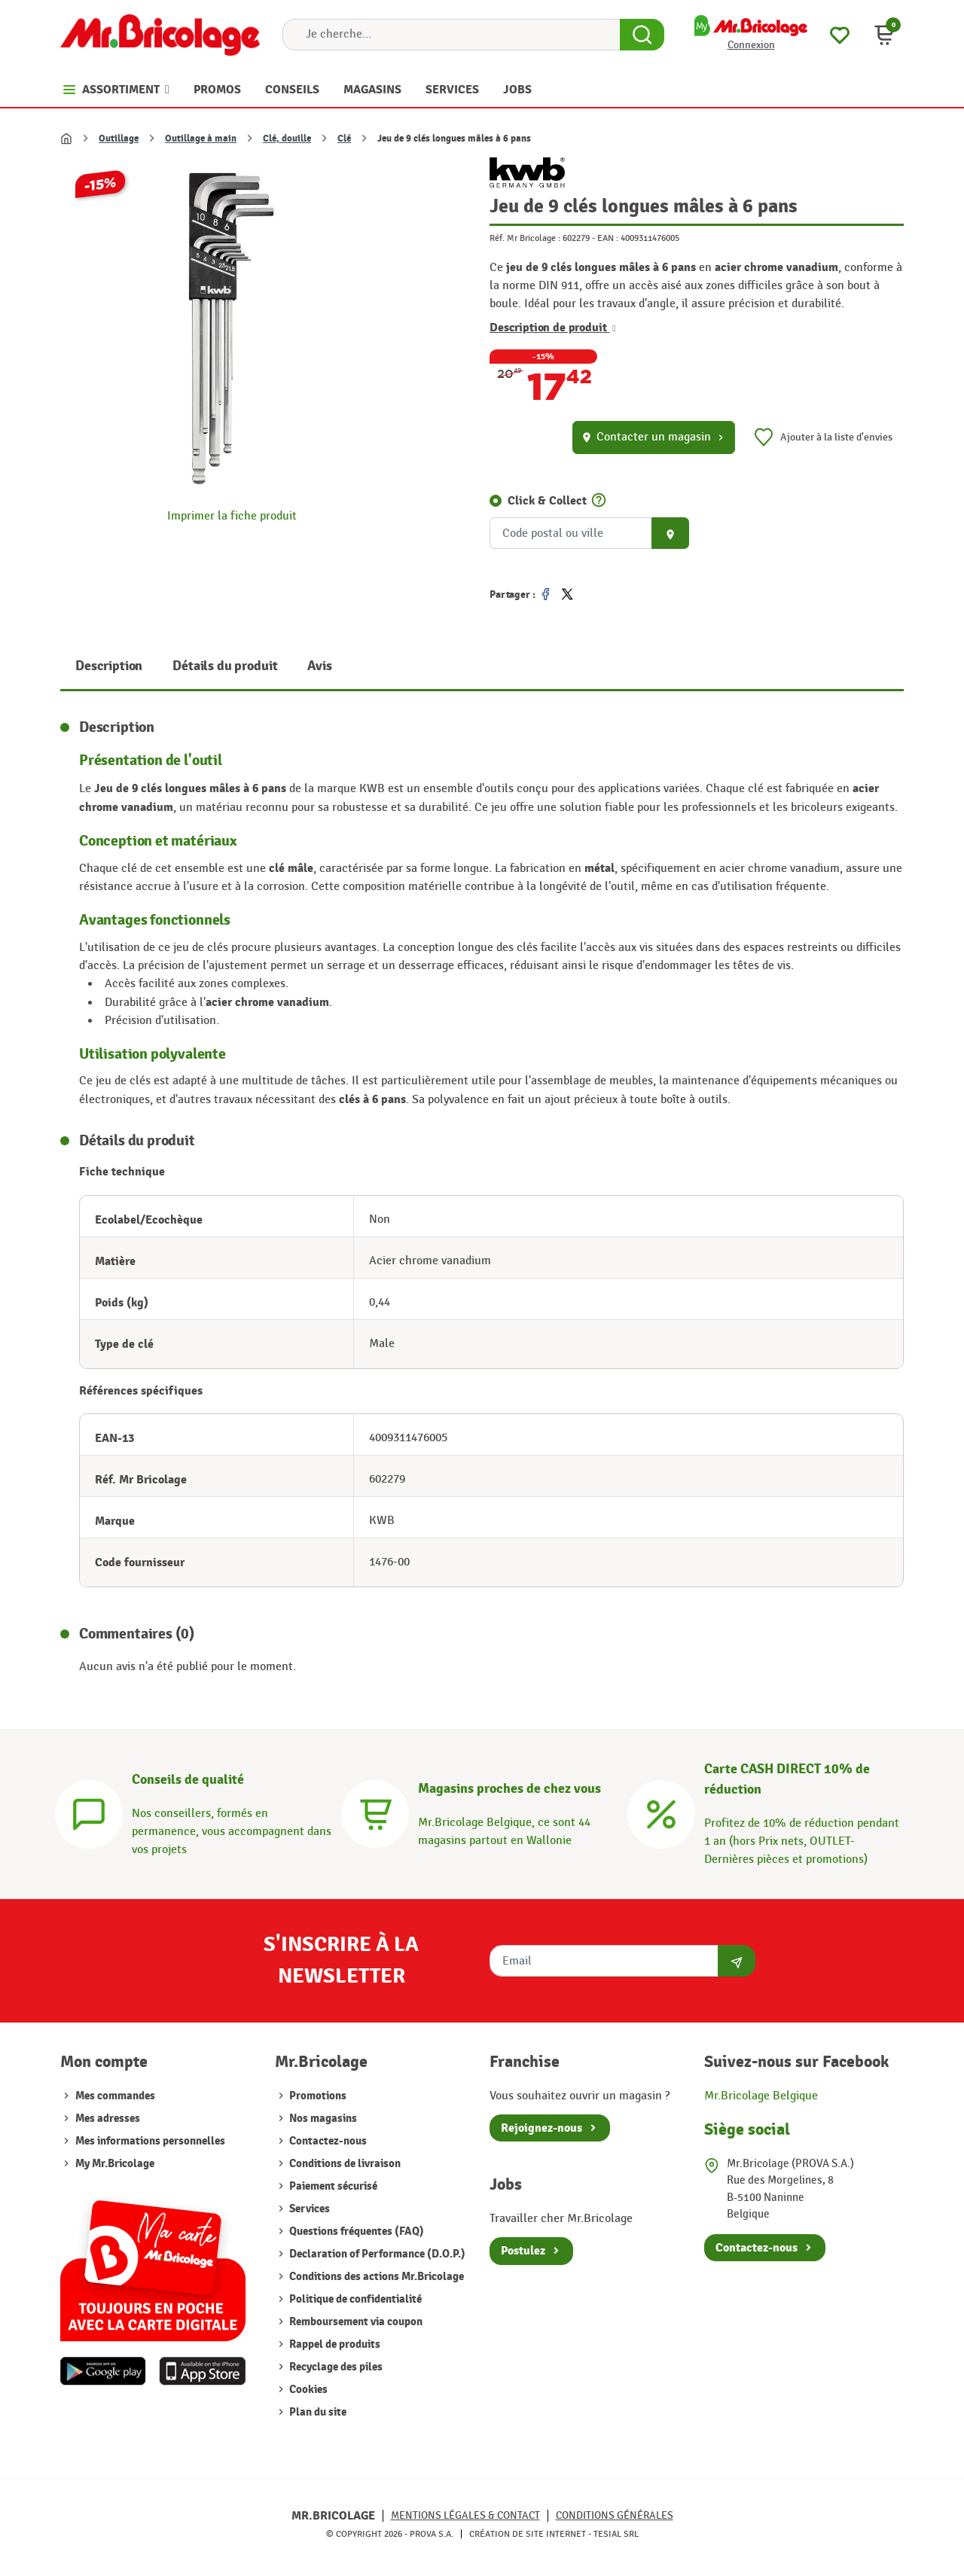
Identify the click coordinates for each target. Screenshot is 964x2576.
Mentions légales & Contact (465, 2515)
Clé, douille (287, 139)
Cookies (307, 2389)
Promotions (316, 2096)
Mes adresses (107, 2118)
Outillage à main (200, 139)
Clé (344, 139)
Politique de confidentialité (354, 2299)
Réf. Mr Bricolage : (525, 238)
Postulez (523, 2250)
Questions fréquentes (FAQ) (355, 2231)
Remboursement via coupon (355, 2322)
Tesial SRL (616, 2534)
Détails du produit (224, 666)
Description (108, 666)
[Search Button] (642, 34)
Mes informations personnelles (150, 2141)
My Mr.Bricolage (114, 2164)
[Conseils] (89, 1812)
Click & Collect (547, 500)
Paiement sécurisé (332, 2186)
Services (308, 2209)
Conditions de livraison (344, 2164)
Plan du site (316, 2412)
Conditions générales (614, 2515)
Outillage (119, 139)
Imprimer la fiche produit (232, 516)
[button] (884, 34)
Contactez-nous (327, 2141)
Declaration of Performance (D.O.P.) (376, 2254)
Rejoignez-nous (541, 2127)
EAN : (607, 238)
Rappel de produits (333, 2344)
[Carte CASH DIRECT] (661, 1812)
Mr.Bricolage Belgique (761, 2096)
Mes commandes (115, 2096)
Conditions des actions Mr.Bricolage (375, 2277)
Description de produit (553, 327)
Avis (319, 666)
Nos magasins (322, 2118)
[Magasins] (375, 1812)
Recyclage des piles (335, 2367)
